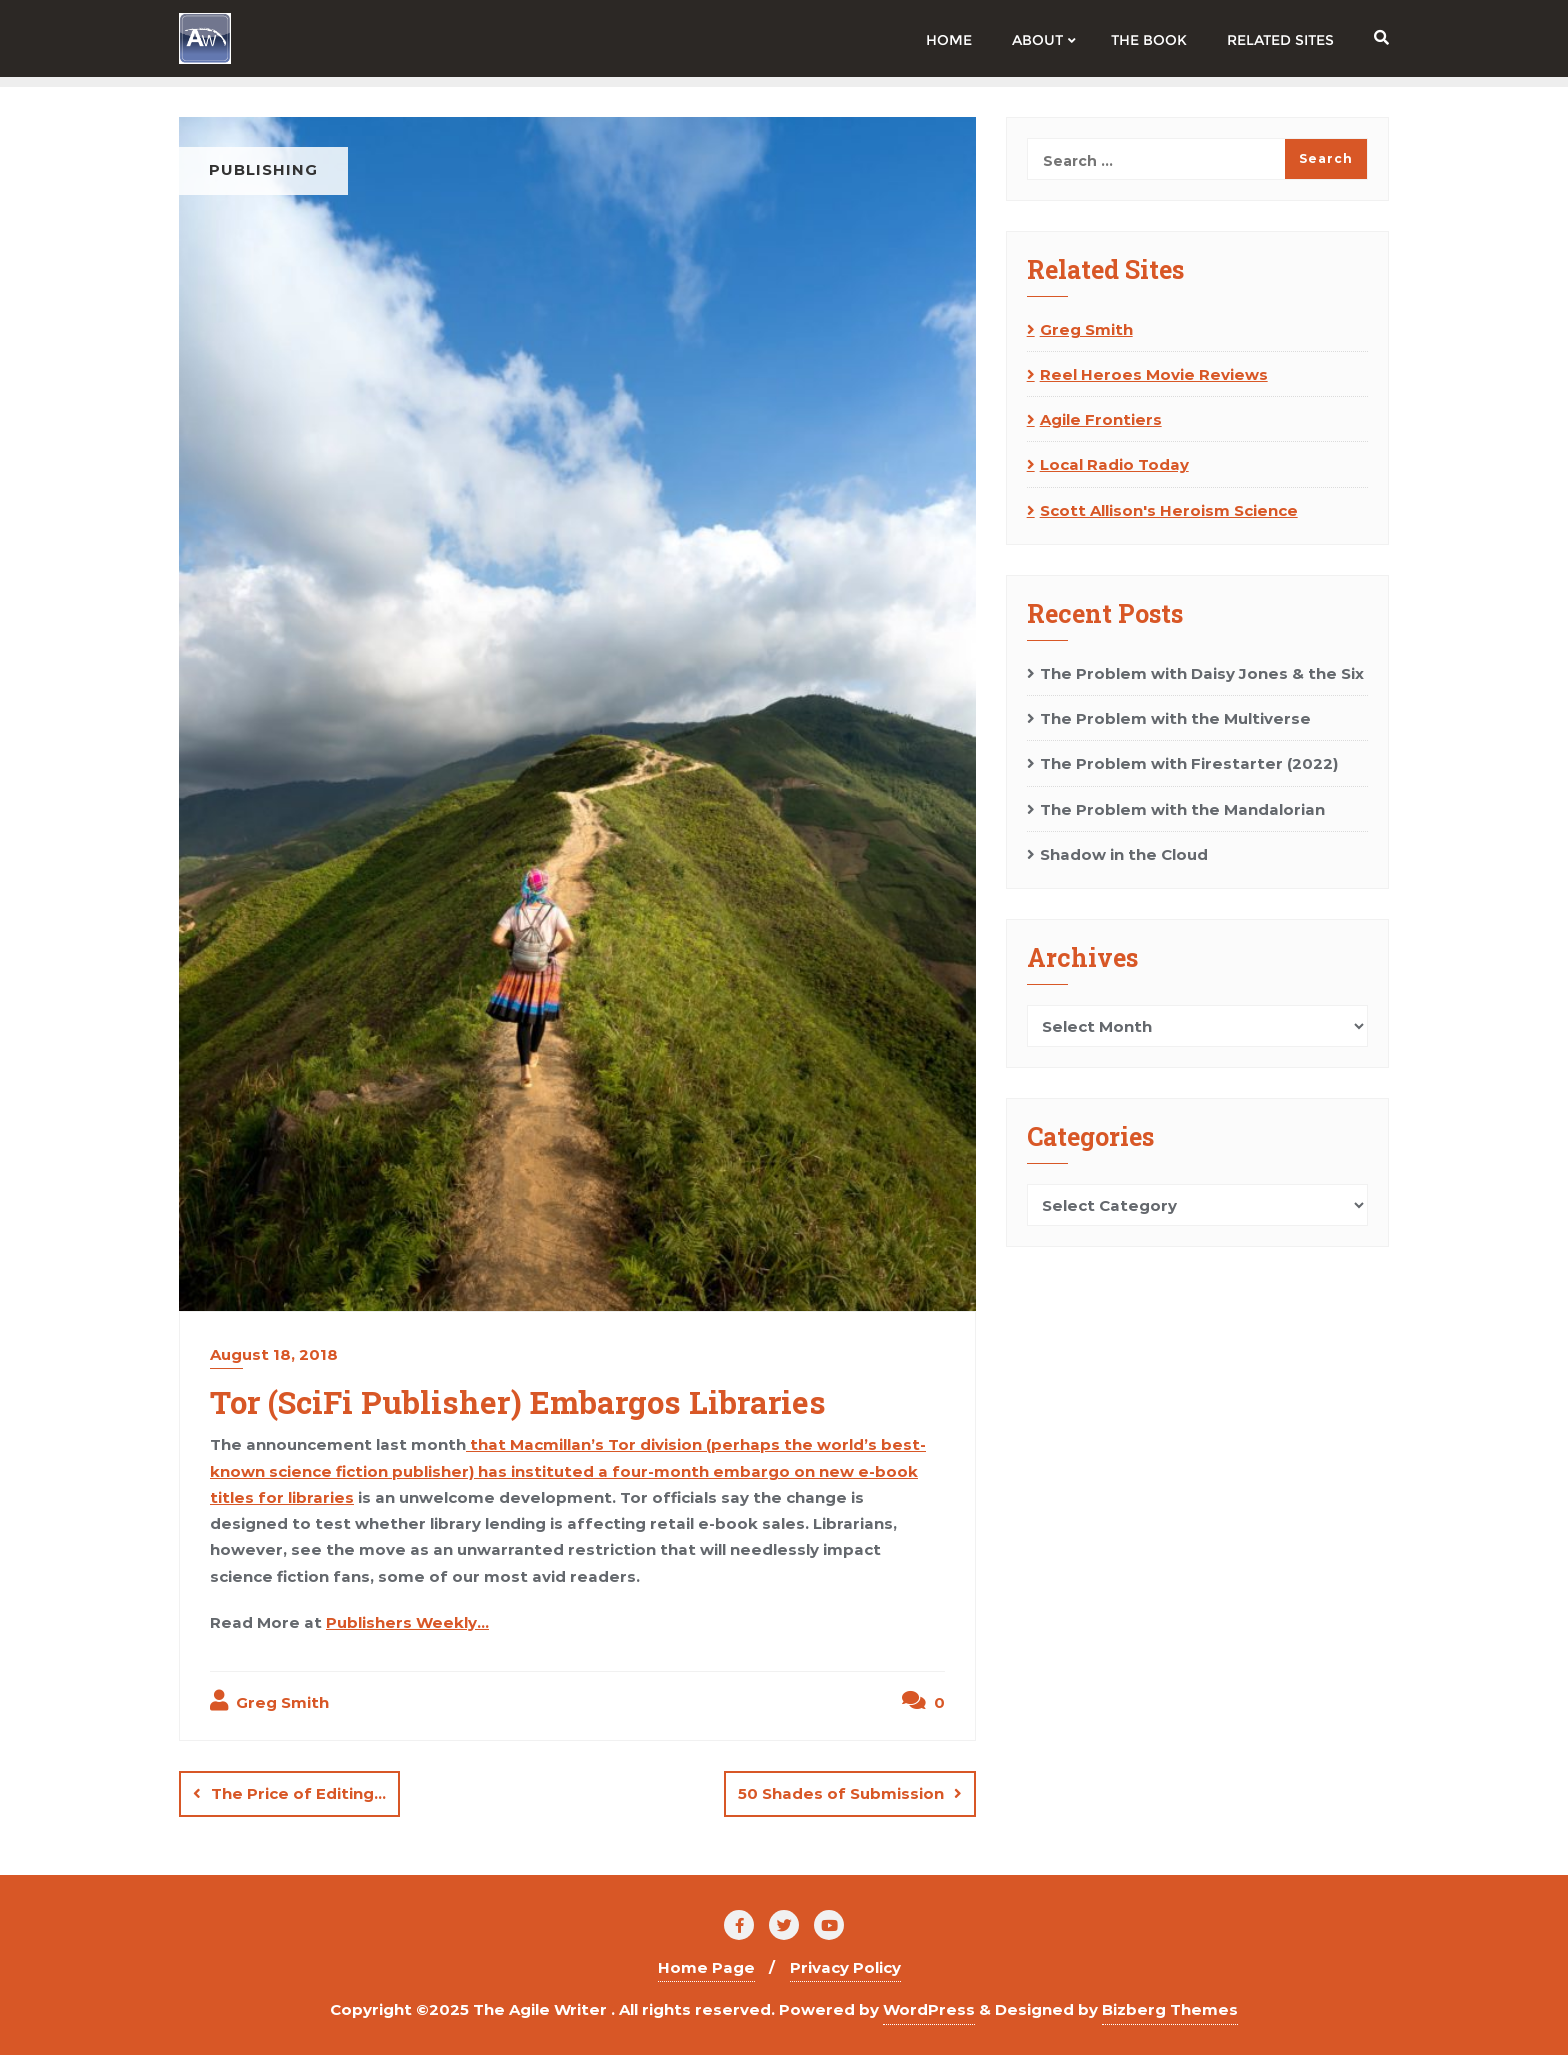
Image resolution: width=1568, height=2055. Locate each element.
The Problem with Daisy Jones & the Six (1202, 673)
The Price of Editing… (298, 1793)
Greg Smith (269, 1701)
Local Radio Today (1114, 464)
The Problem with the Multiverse (1175, 718)
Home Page (706, 1967)
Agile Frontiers (1101, 419)
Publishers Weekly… (407, 1622)
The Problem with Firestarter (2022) (1189, 763)
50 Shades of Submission (841, 1793)
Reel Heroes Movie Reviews (1154, 374)
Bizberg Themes (1170, 2009)
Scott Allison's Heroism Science (1169, 510)
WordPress (929, 2009)
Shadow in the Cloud (1124, 854)
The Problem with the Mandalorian (1182, 809)
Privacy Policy (845, 1967)
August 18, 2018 (274, 1354)
